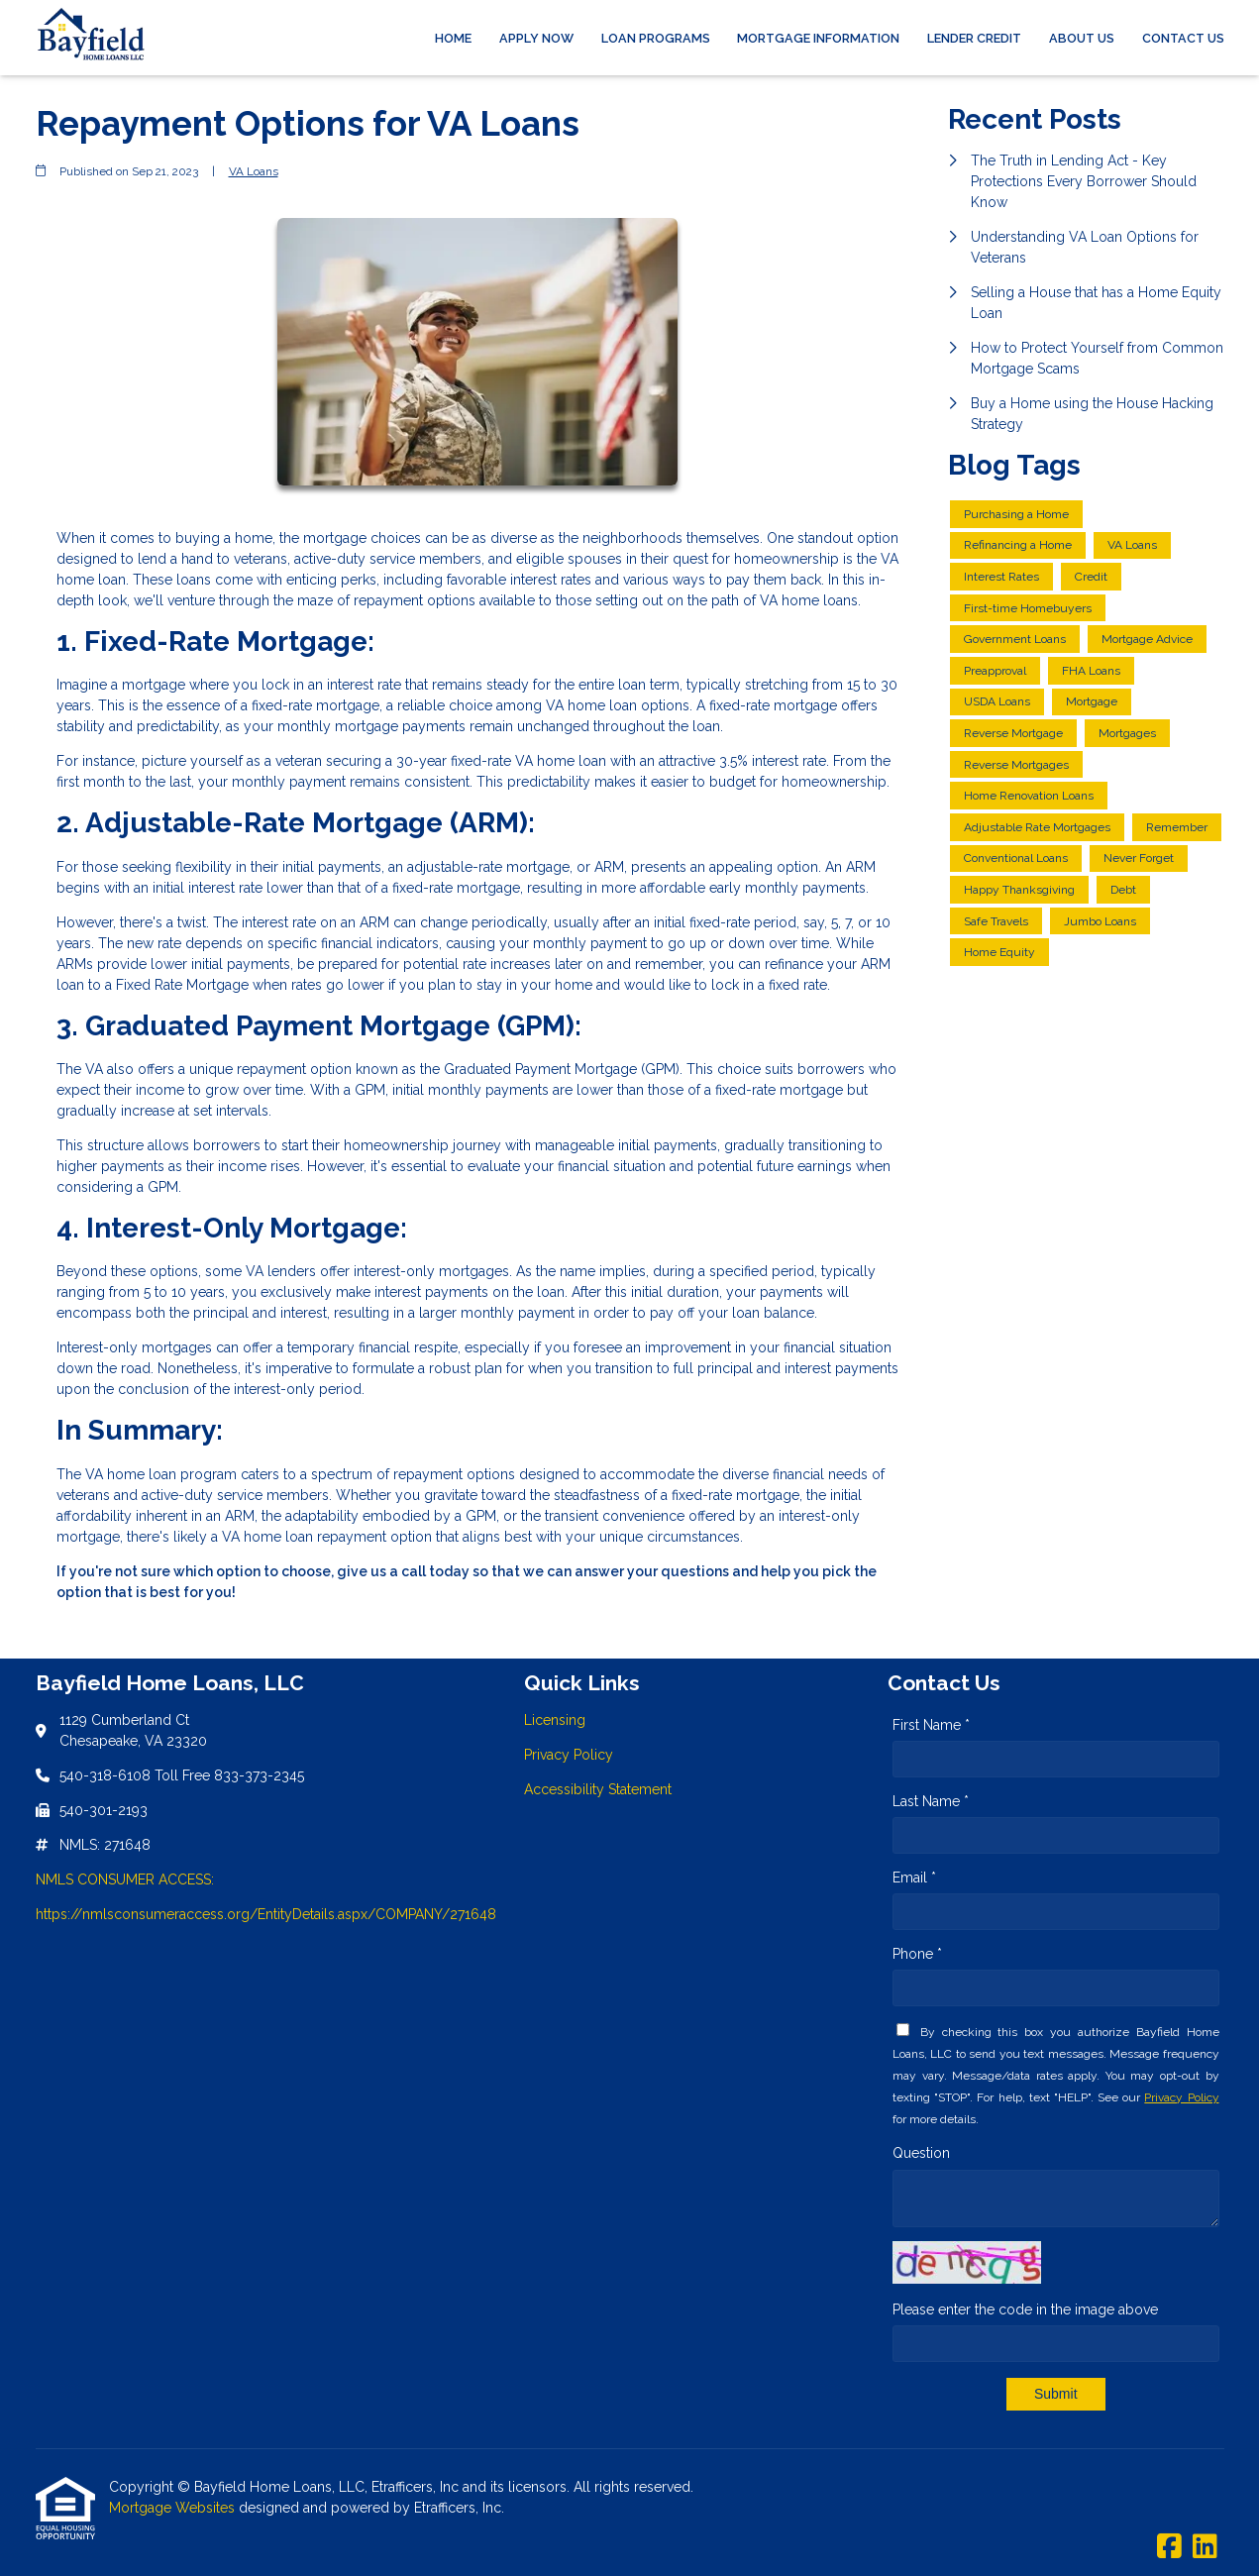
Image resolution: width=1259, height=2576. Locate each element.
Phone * (917, 1954)
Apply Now (536, 38)
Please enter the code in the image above (1025, 2309)
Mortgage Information (818, 38)
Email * (914, 1877)
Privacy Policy (1181, 2097)
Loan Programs (655, 38)
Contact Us (1183, 38)
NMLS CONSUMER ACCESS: (125, 1879)
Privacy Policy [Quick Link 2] (568, 1755)
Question (921, 2153)
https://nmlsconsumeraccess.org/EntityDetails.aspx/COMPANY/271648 (266, 1914)
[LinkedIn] (1205, 2547)
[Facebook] (1169, 2547)
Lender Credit (974, 38)
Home (453, 38)
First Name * (931, 1725)
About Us (1081, 38)
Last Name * (930, 1801)
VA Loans (253, 171)
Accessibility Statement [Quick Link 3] (598, 1789)
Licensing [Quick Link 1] (554, 1720)
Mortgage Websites (174, 2508)
